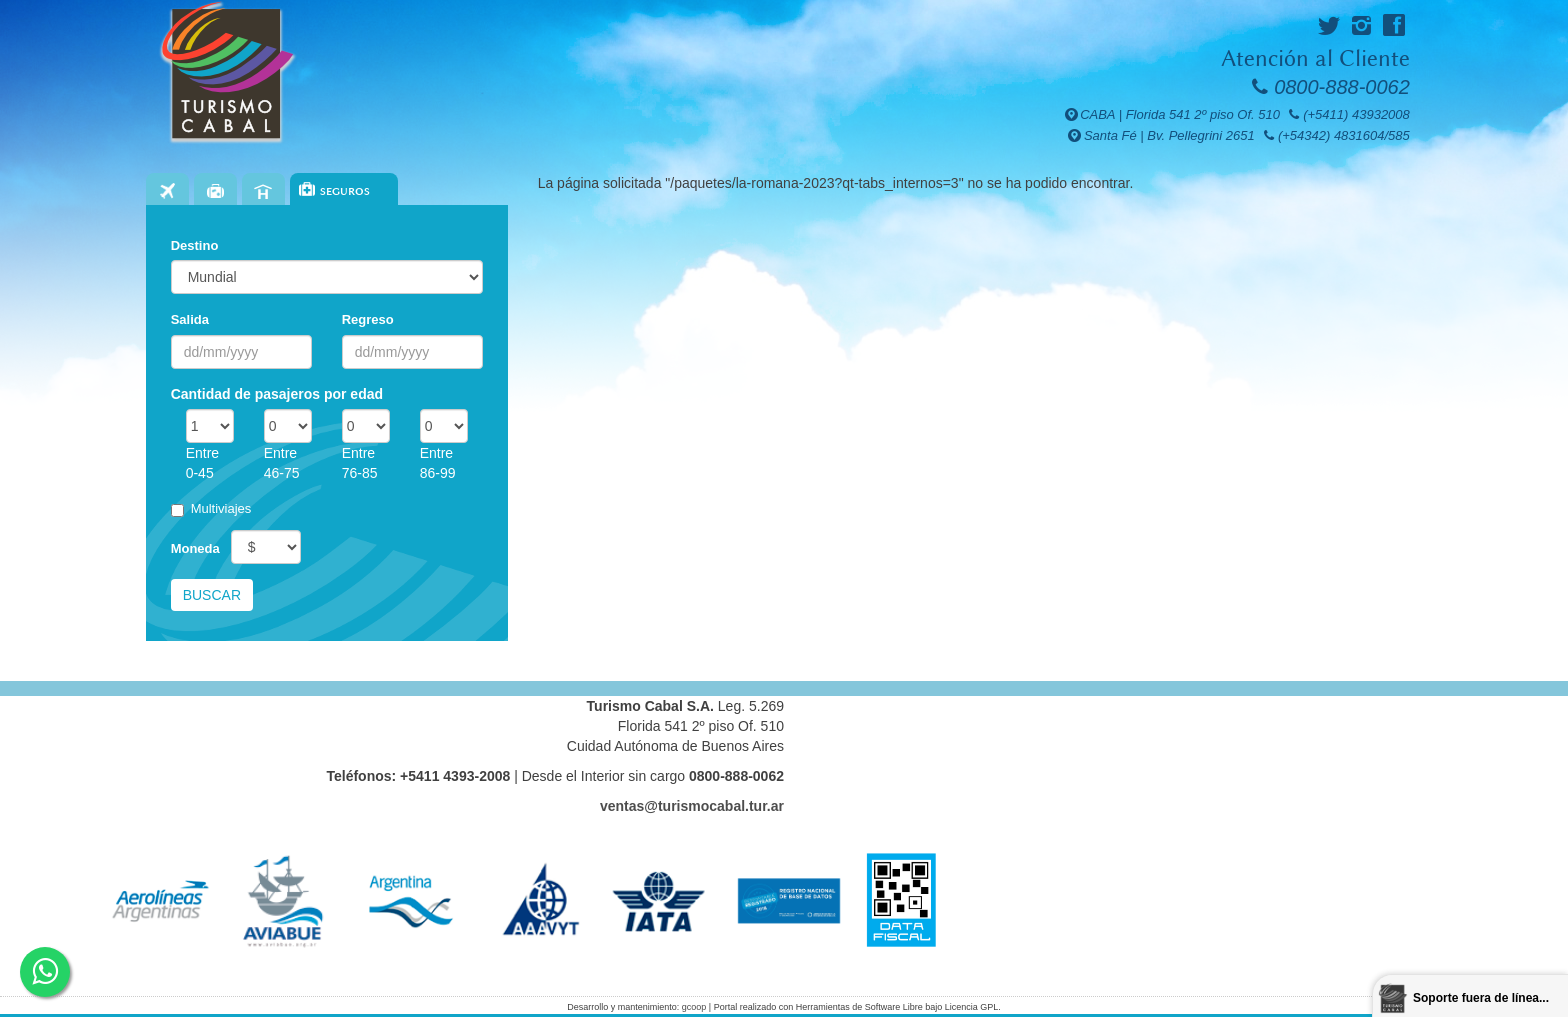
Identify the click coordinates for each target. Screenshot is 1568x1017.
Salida (190, 319)
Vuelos (167, 191)
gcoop (694, 1007)
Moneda (195, 548)
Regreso (368, 319)
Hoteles (263, 191)
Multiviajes (211, 509)
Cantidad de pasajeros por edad (277, 394)
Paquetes (215, 191)
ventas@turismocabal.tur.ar (692, 806)
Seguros (345, 191)
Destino (195, 245)
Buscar (212, 595)
